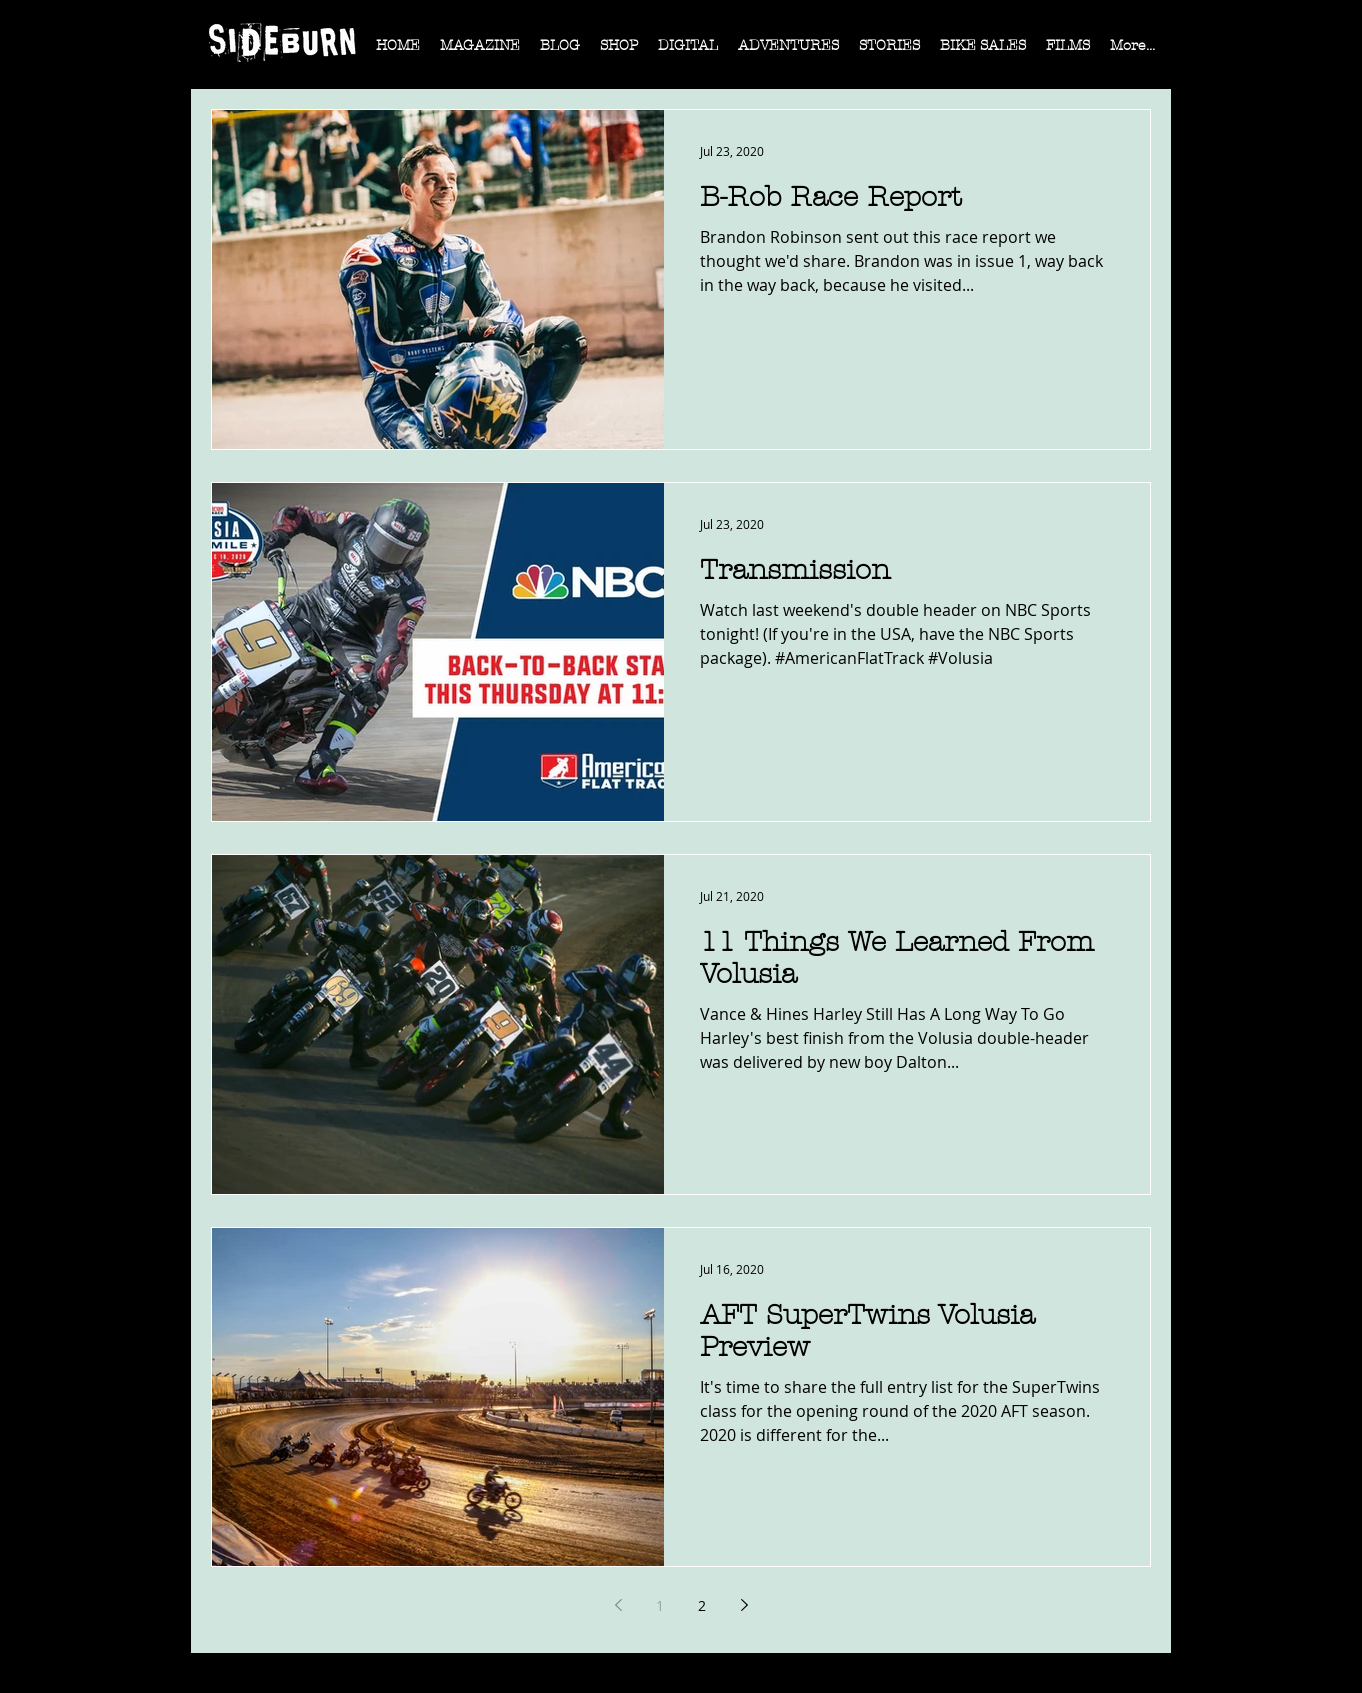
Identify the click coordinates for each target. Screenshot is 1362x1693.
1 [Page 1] (660, 1605)
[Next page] (744, 1605)
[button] (480, 52)
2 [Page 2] (702, 1605)
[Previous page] (618, 1605)
